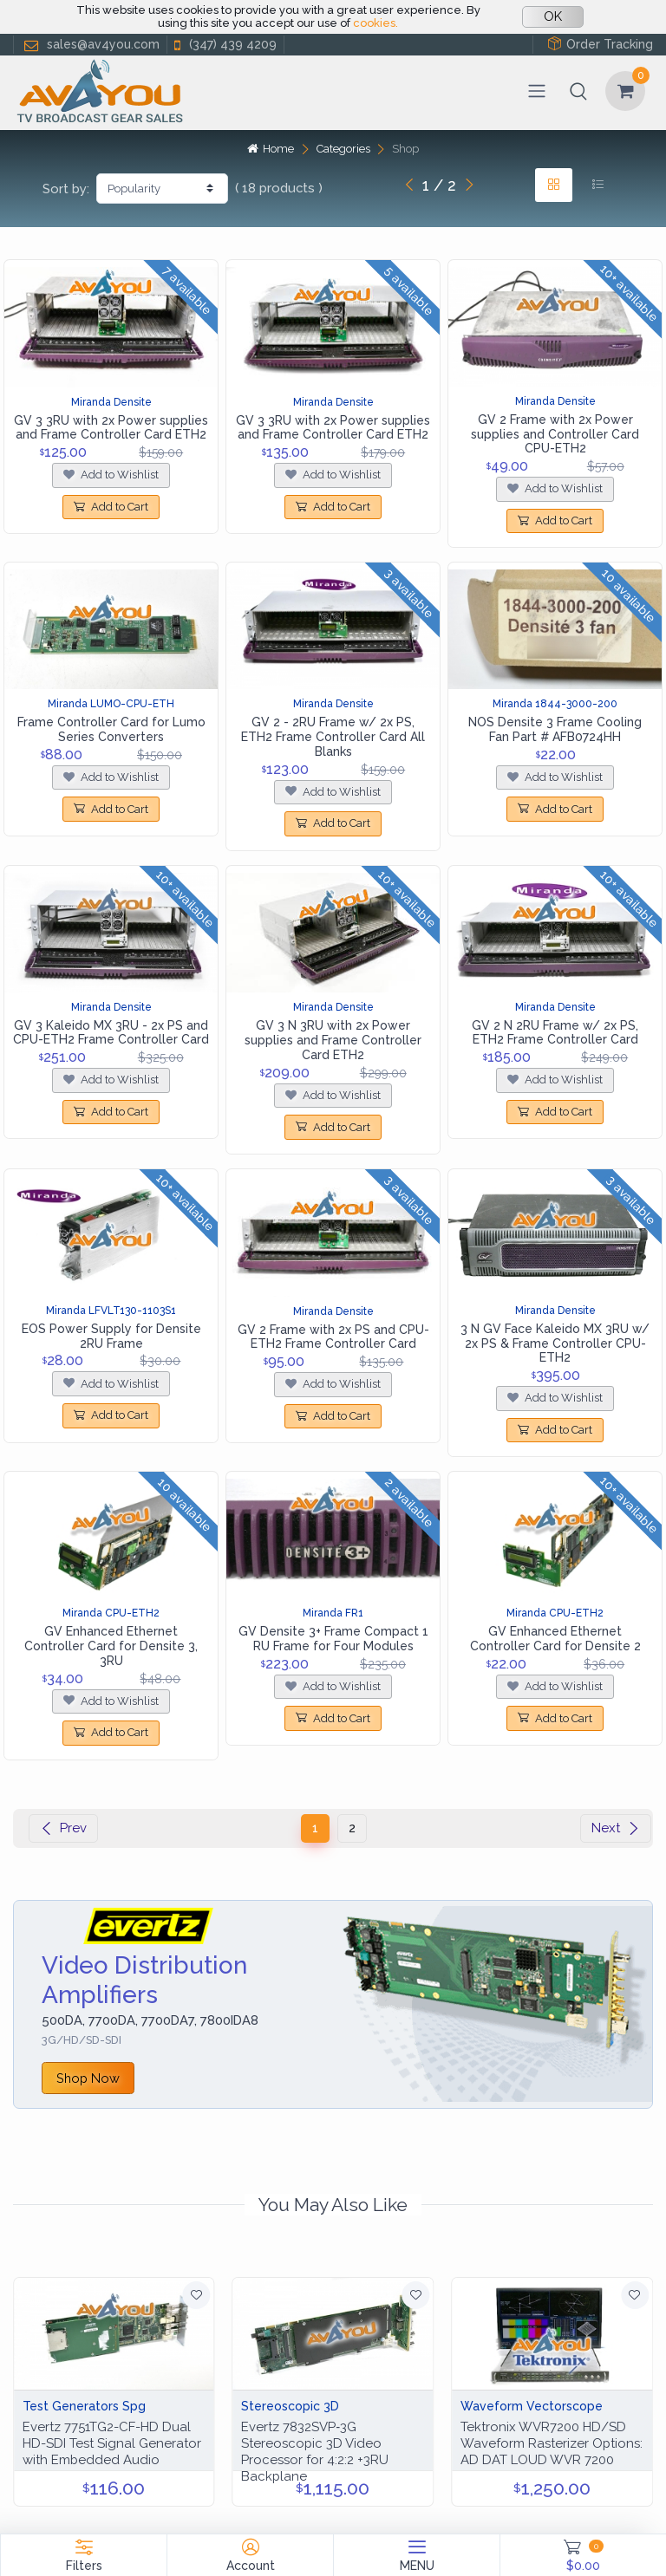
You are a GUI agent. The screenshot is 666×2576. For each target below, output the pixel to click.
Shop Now (88, 2078)
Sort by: (65, 189)
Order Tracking (600, 43)
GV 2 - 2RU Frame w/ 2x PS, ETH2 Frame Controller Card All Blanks (333, 736)
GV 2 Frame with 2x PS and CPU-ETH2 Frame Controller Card (333, 1337)
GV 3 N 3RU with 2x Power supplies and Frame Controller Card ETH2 (333, 1040)
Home (270, 148)
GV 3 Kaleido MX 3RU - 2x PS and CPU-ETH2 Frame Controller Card (111, 1032)
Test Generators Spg (84, 2406)
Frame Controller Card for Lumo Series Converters (111, 729)
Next (615, 1828)
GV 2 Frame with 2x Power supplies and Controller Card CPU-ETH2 (555, 434)
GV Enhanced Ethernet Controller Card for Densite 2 (555, 1638)
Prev (63, 1828)
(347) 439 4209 (224, 44)
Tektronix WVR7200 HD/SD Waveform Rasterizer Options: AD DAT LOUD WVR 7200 (551, 2443)
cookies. (375, 22)
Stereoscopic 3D (290, 2406)
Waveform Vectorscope (531, 2406)
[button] (578, 91)
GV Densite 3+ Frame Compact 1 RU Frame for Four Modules (333, 1638)
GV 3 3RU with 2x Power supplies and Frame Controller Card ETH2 (111, 427)
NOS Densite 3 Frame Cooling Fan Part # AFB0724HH (555, 729)
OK (553, 16)
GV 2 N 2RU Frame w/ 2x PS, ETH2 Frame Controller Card (555, 1032)
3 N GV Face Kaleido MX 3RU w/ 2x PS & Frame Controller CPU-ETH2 (555, 1343)
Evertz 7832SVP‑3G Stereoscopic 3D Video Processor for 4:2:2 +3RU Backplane (314, 2451)
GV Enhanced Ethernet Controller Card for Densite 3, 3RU (111, 1646)
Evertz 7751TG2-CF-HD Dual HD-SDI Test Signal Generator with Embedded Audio (112, 2443)
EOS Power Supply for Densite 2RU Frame (111, 1336)
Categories (343, 148)
